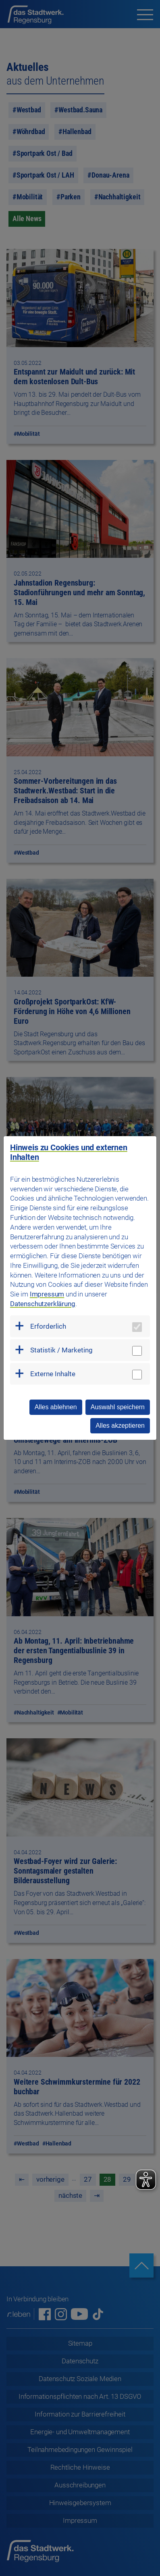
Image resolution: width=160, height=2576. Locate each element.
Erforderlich (48, 1326)
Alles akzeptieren (120, 1425)
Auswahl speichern (118, 1407)
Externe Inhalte (52, 1374)
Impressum (47, 1294)
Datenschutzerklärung (42, 1304)
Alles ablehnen (56, 1407)
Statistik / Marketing (61, 1350)
